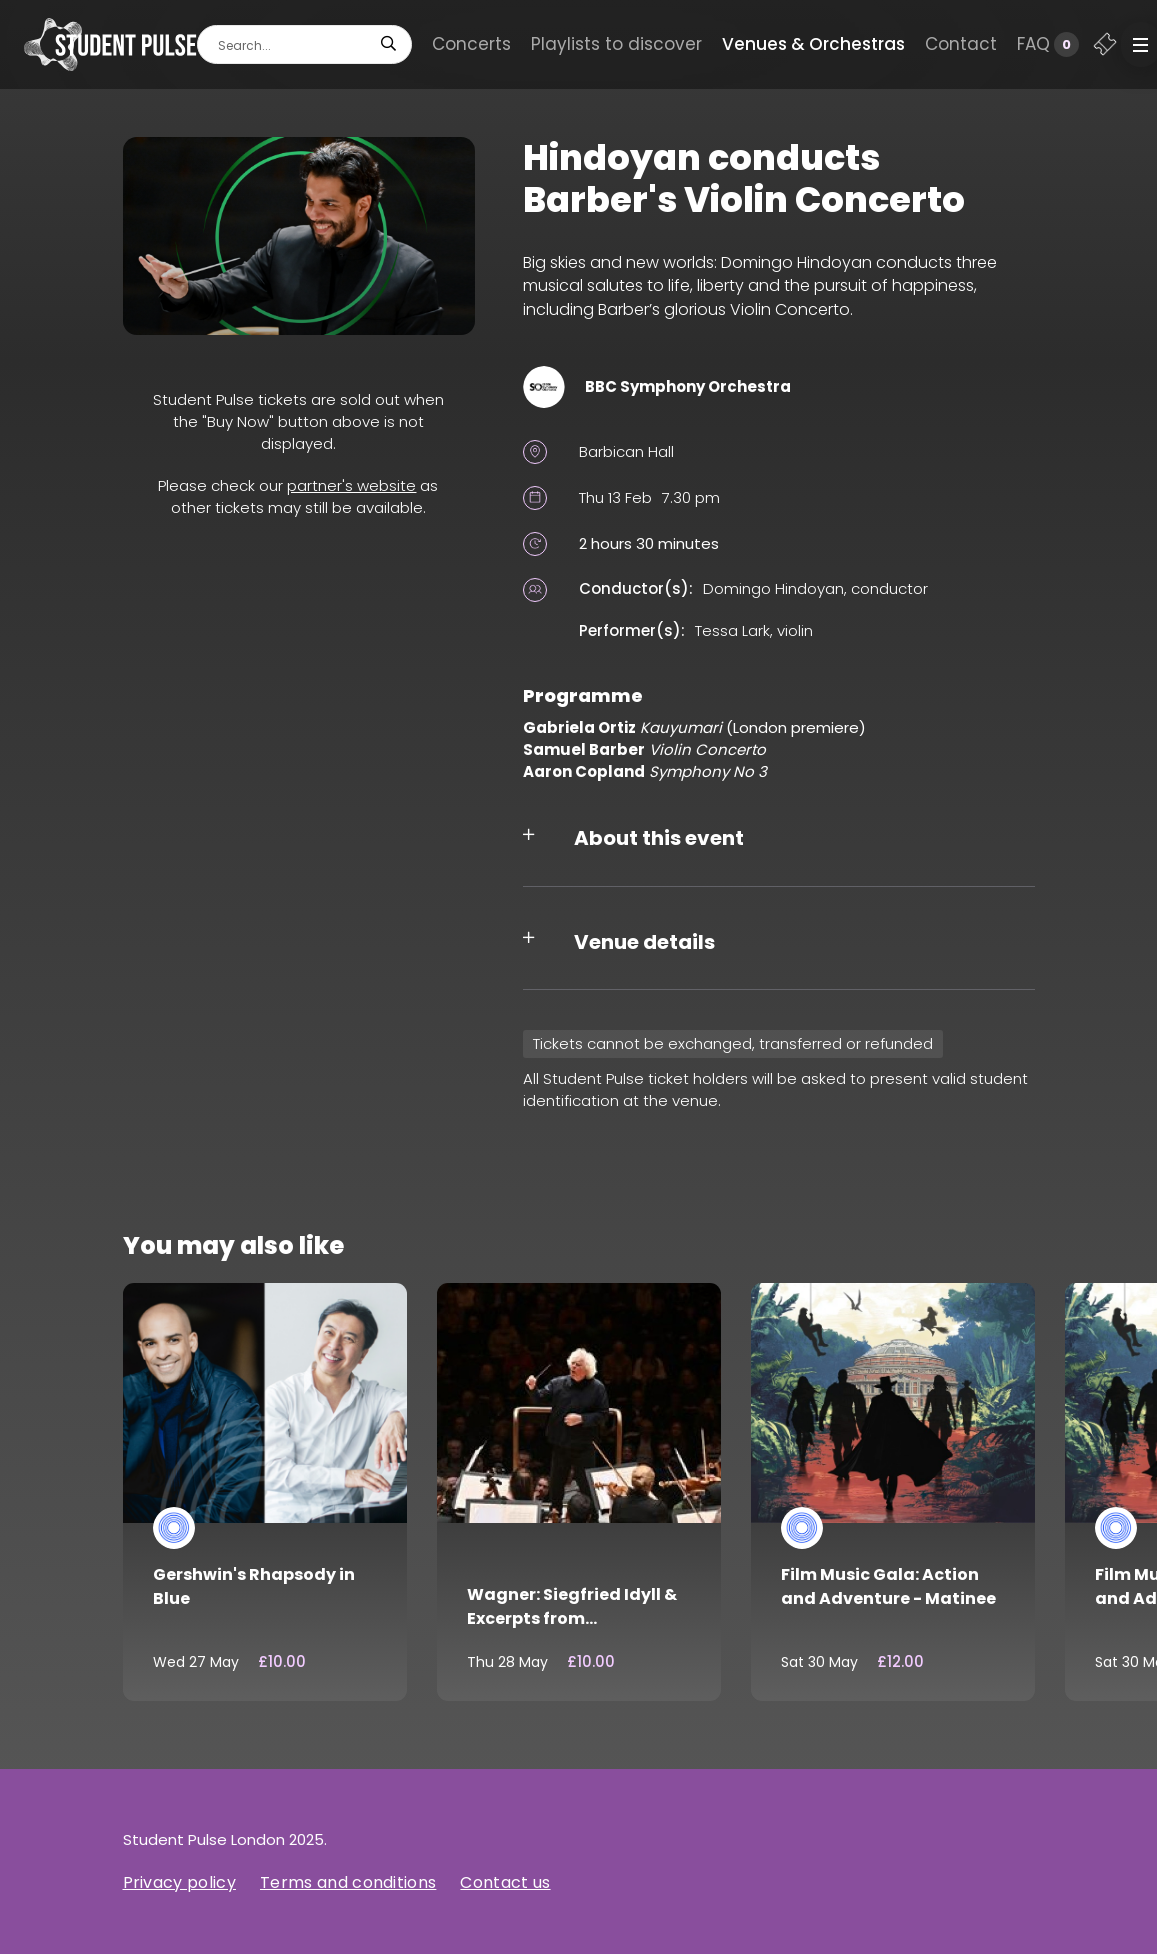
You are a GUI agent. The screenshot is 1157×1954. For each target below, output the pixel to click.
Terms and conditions (348, 1882)
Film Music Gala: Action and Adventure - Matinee (888, 1586)
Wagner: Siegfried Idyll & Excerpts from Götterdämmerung (572, 1618)
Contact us (505, 1882)
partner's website (351, 485)
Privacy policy (179, 1882)
